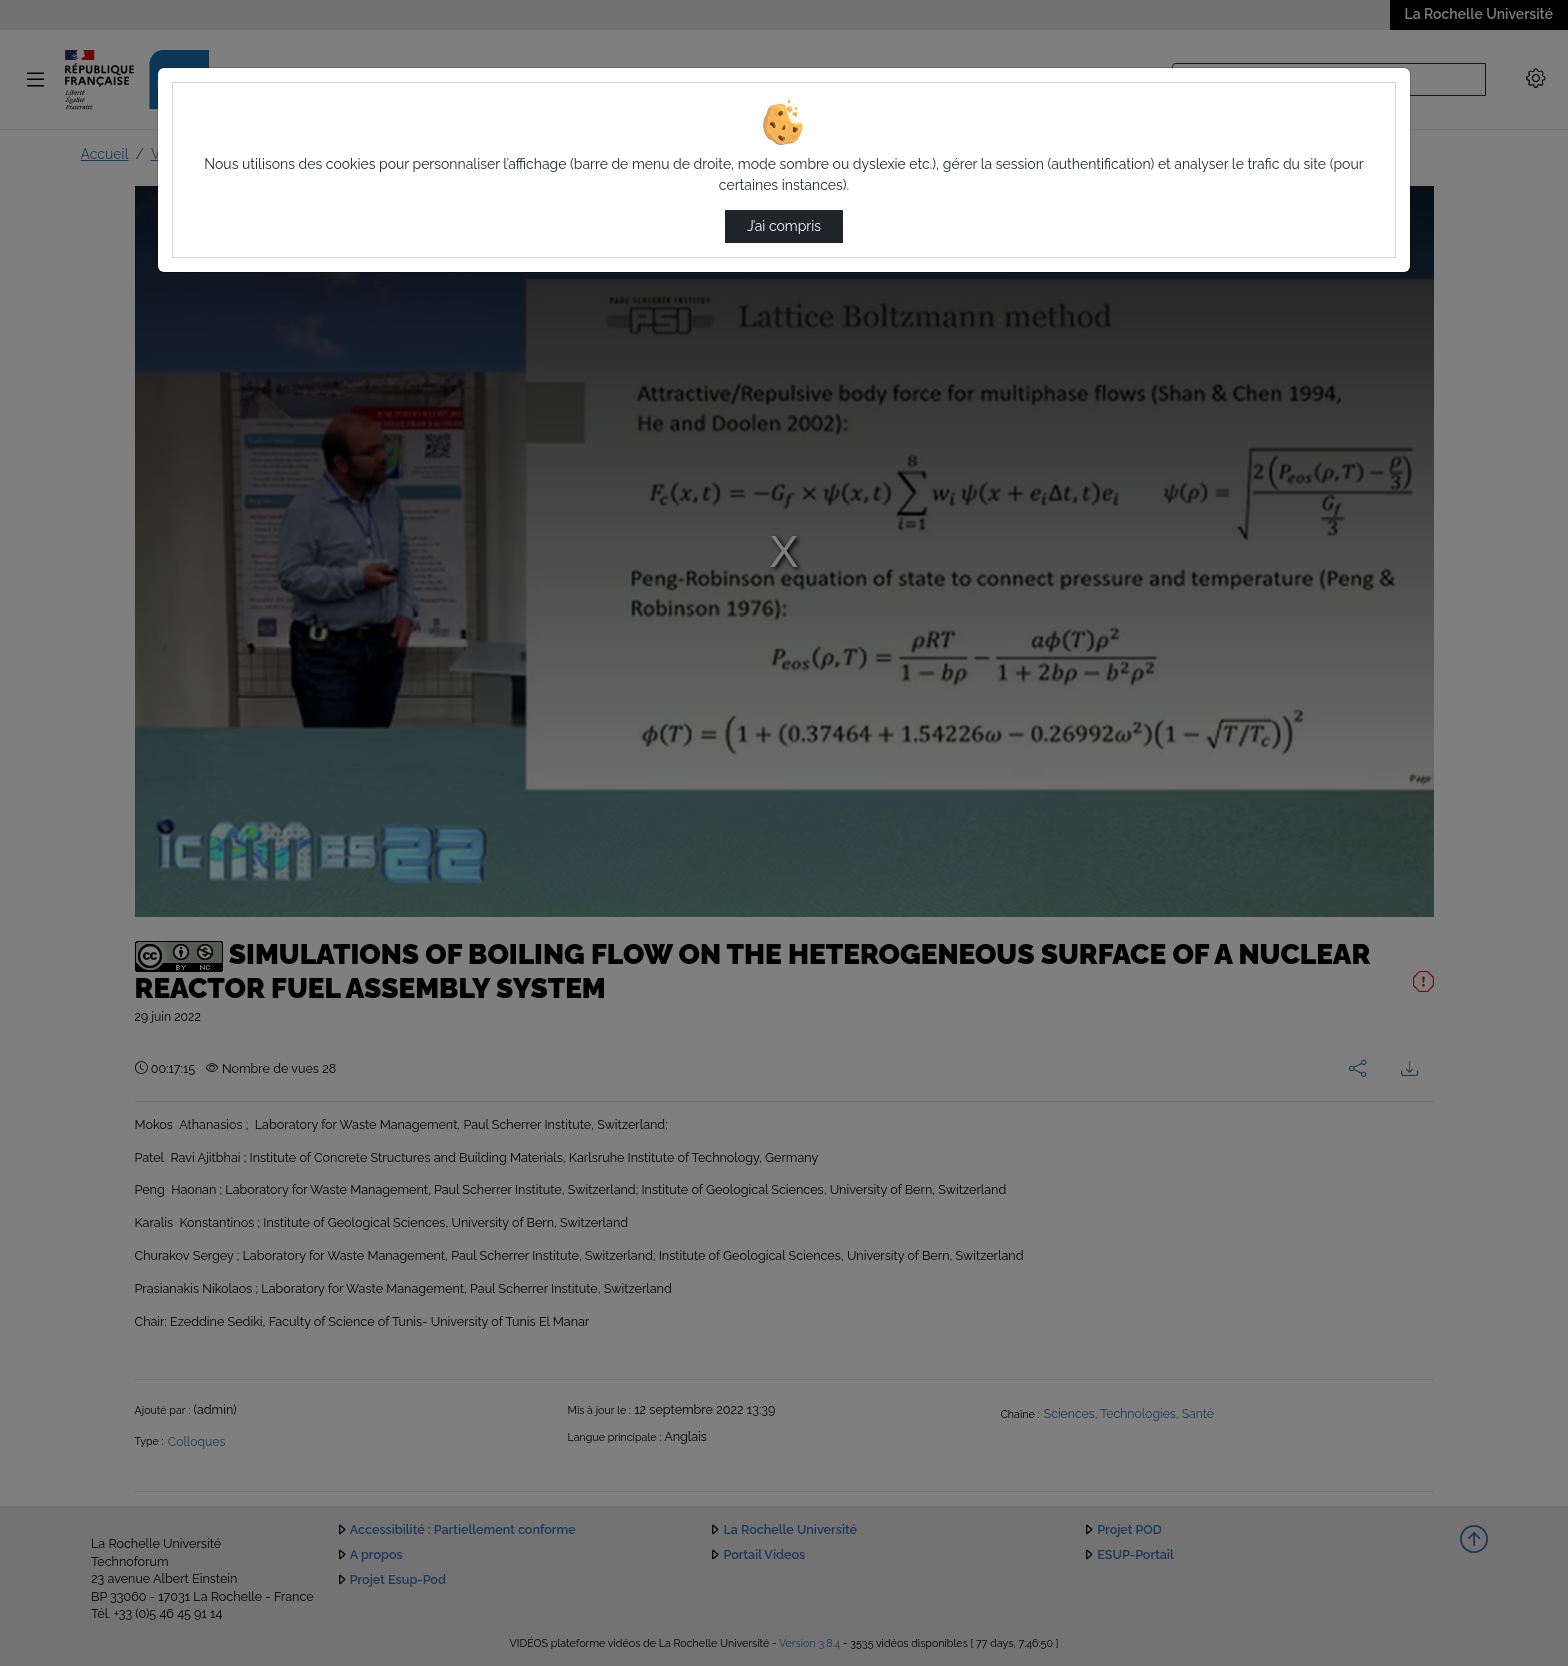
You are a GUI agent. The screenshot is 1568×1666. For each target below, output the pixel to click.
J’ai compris (784, 226)
